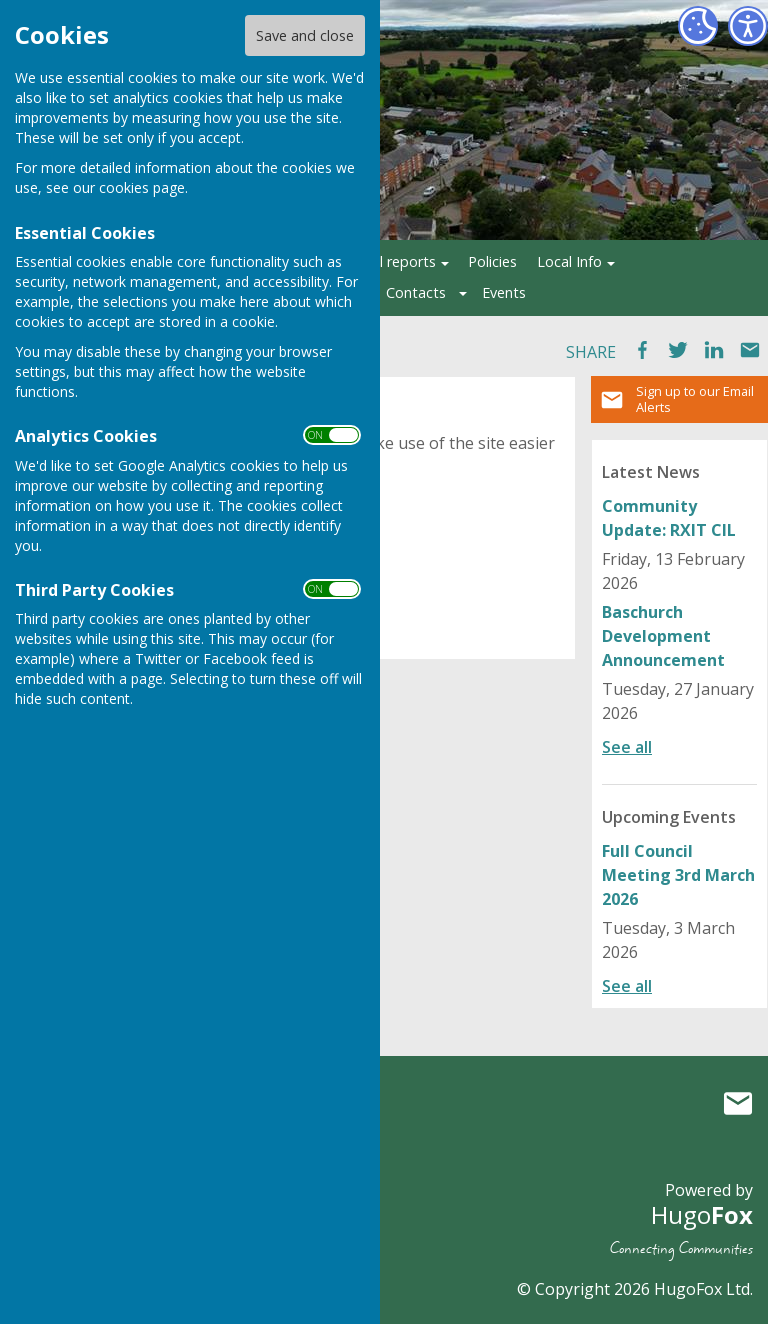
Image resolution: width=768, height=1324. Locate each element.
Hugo (702, 1214)
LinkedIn (714, 350)
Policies (492, 261)
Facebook (642, 350)
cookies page (142, 187)
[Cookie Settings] (698, 26)
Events (504, 292)
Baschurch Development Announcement (663, 636)
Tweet (678, 350)
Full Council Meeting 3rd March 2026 (678, 875)
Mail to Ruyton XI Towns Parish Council (738, 1103)
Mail (750, 350)
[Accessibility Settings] (748, 26)
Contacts (416, 292)
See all (627, 747)
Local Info (569, 261)
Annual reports (387, 261)
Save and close (305, 35)
